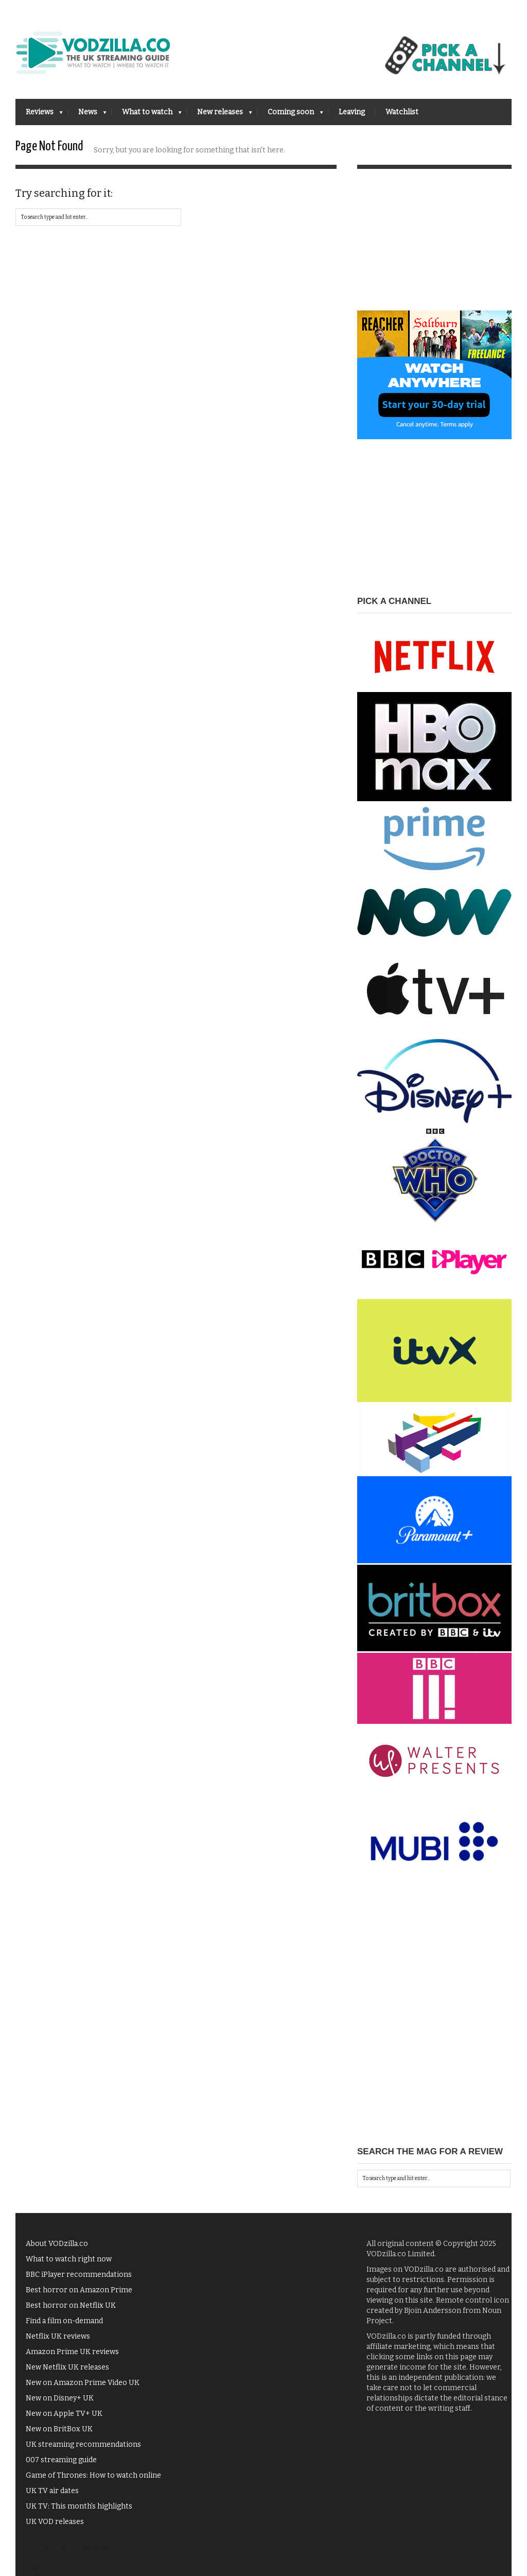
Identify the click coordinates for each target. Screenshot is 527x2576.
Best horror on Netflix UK (71, 2310)
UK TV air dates (52, 2496)
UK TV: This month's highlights (79, 2511)
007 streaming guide (61, 2465)
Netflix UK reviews (58, 2341)
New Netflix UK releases (67, 2372)
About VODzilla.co (57, 2248)
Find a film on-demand (64, 2326)
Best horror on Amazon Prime (79, 2295)
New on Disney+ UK (60, 2403)
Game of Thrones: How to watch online (93, 2480)
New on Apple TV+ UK (64, 2418)
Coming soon (290, 115)
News (87, 115)
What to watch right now (69, 2264)
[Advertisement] (434, 251)
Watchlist (401, 112)
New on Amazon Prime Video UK (82, 2387)
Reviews (39, 115)
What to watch (147, 115)
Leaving (352, 112)
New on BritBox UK (59, 2434)
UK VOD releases (55, 2526)
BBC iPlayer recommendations (79, 2279)
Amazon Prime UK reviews (72, 2357)
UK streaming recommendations (83, 2449)
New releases (219, 115)
